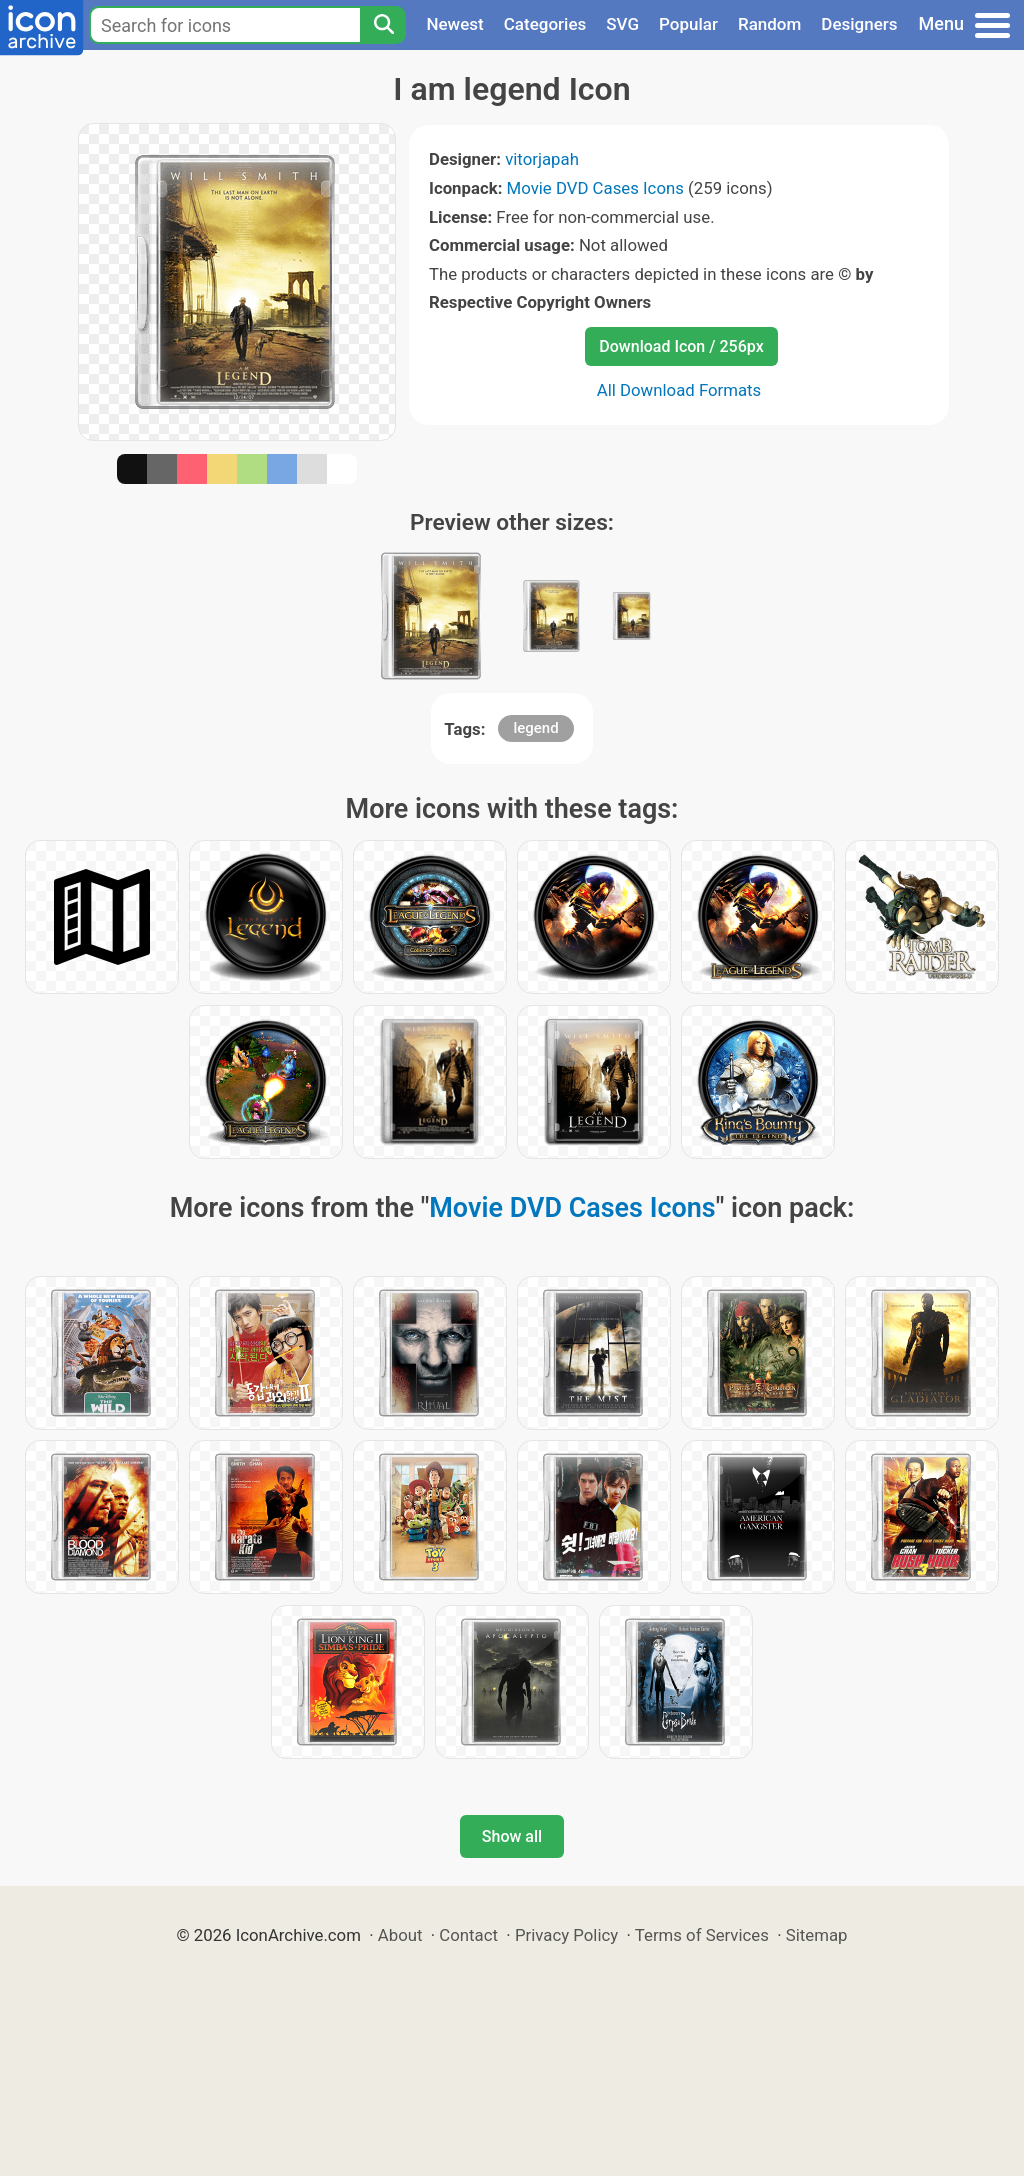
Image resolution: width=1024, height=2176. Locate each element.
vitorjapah (542, 159)
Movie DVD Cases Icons (595, 188)
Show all (512, 1836)
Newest (454, 24)
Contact (468, 1935)
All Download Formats (679, 390)
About (400, 1935)
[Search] (383, 25)
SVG (622, 24)
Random (769, 24)
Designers (859, 24)
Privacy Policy (566, 1935)
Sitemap (817, 1935)
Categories (545, 24)
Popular (688, 24)
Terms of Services (702, 1935)
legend (535, 728)
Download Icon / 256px (681, 346)
